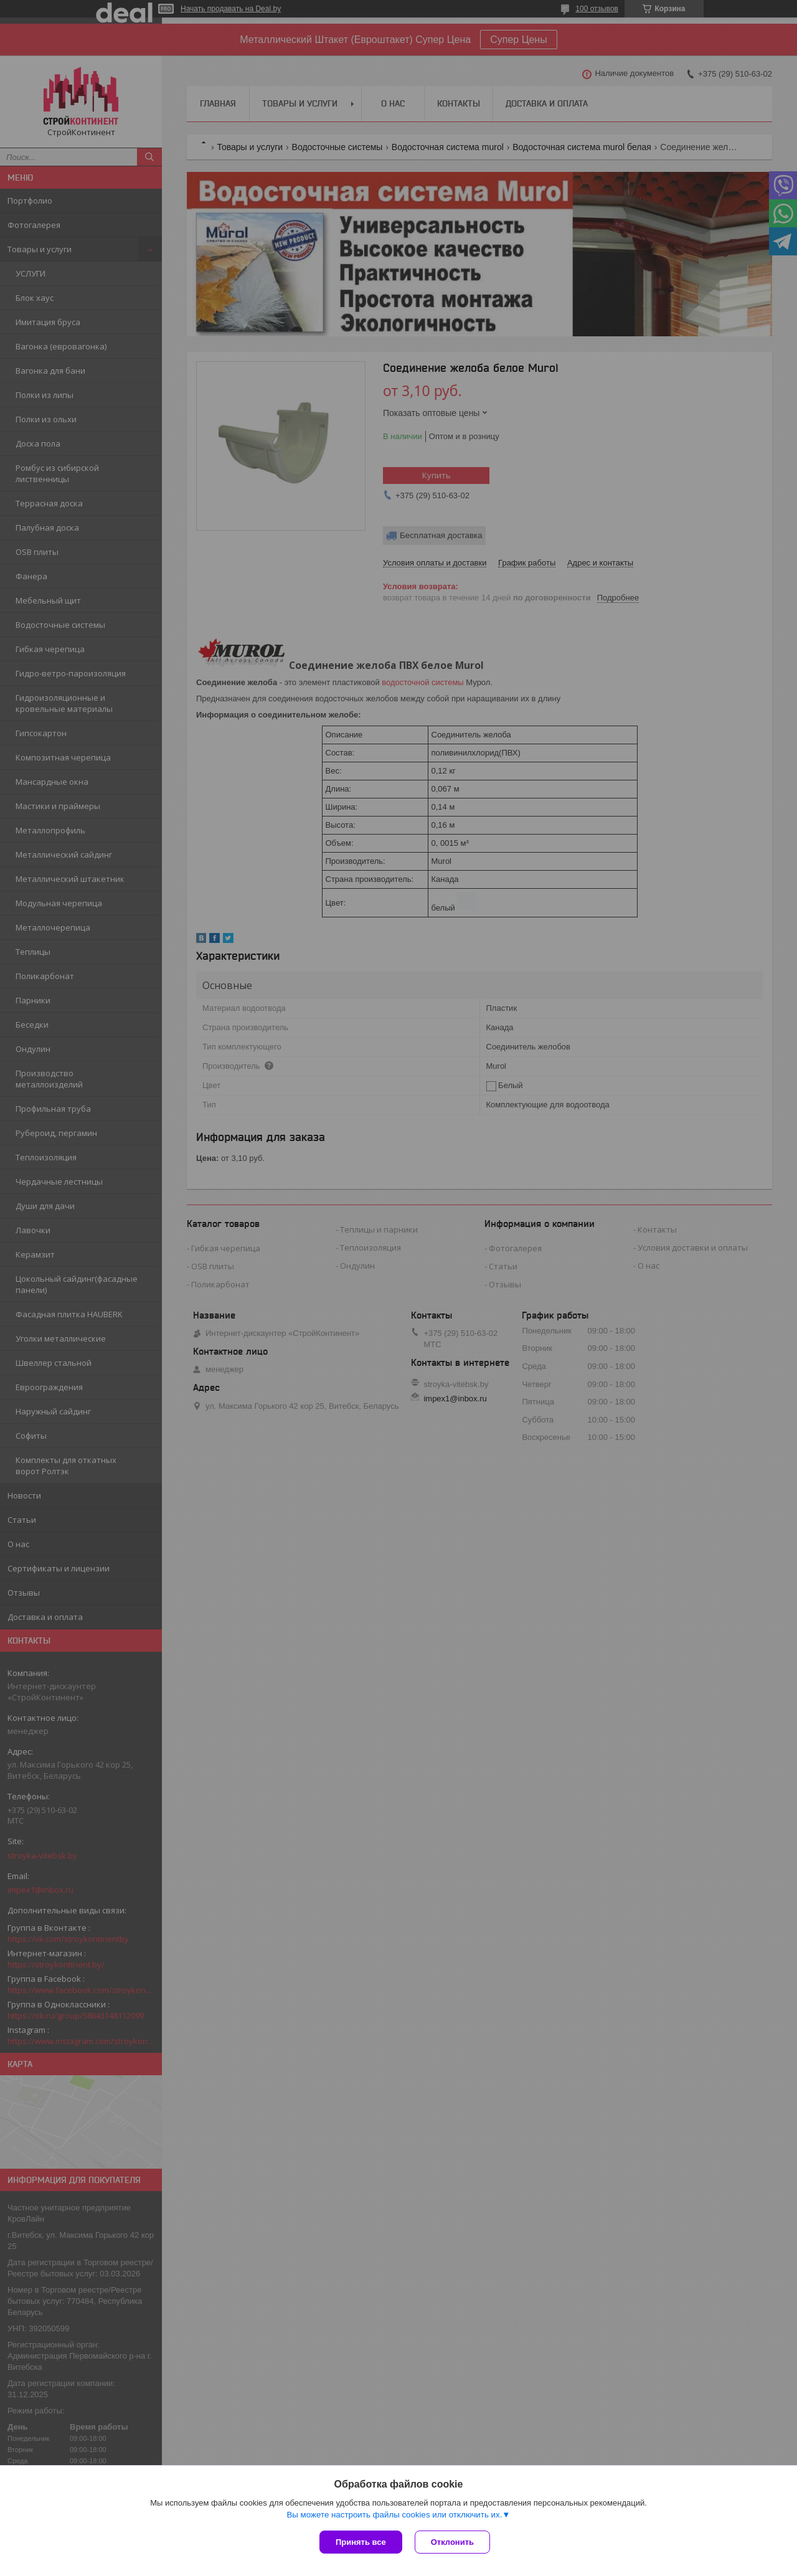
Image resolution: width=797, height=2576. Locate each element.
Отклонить (452, 2542)
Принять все (361, 2542)
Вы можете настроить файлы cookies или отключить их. (394, 2514)
